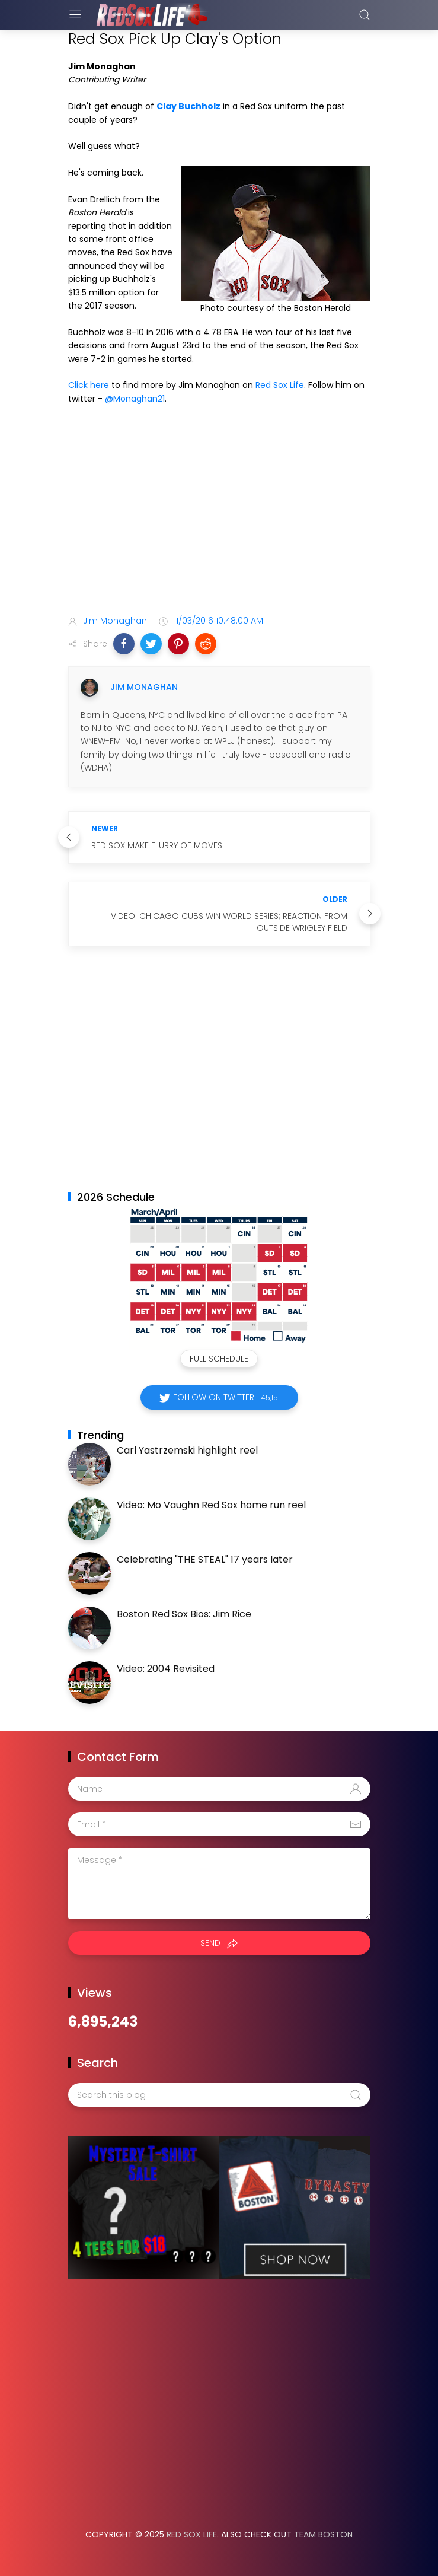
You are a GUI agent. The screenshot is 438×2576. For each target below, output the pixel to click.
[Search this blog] (219, 2095)
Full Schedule (219, 1359)
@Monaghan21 (135, 399)
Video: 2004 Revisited (166, 1668)
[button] (124, 643)
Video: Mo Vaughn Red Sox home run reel (211, 1505)
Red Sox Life (279, 385)
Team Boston (323, 2534)
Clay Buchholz (188, 106)
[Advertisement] (219, 512)
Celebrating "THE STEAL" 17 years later (205, 1559)
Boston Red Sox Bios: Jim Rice (184, 1614)
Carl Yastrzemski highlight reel (187, 1450)
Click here (88, 385)
